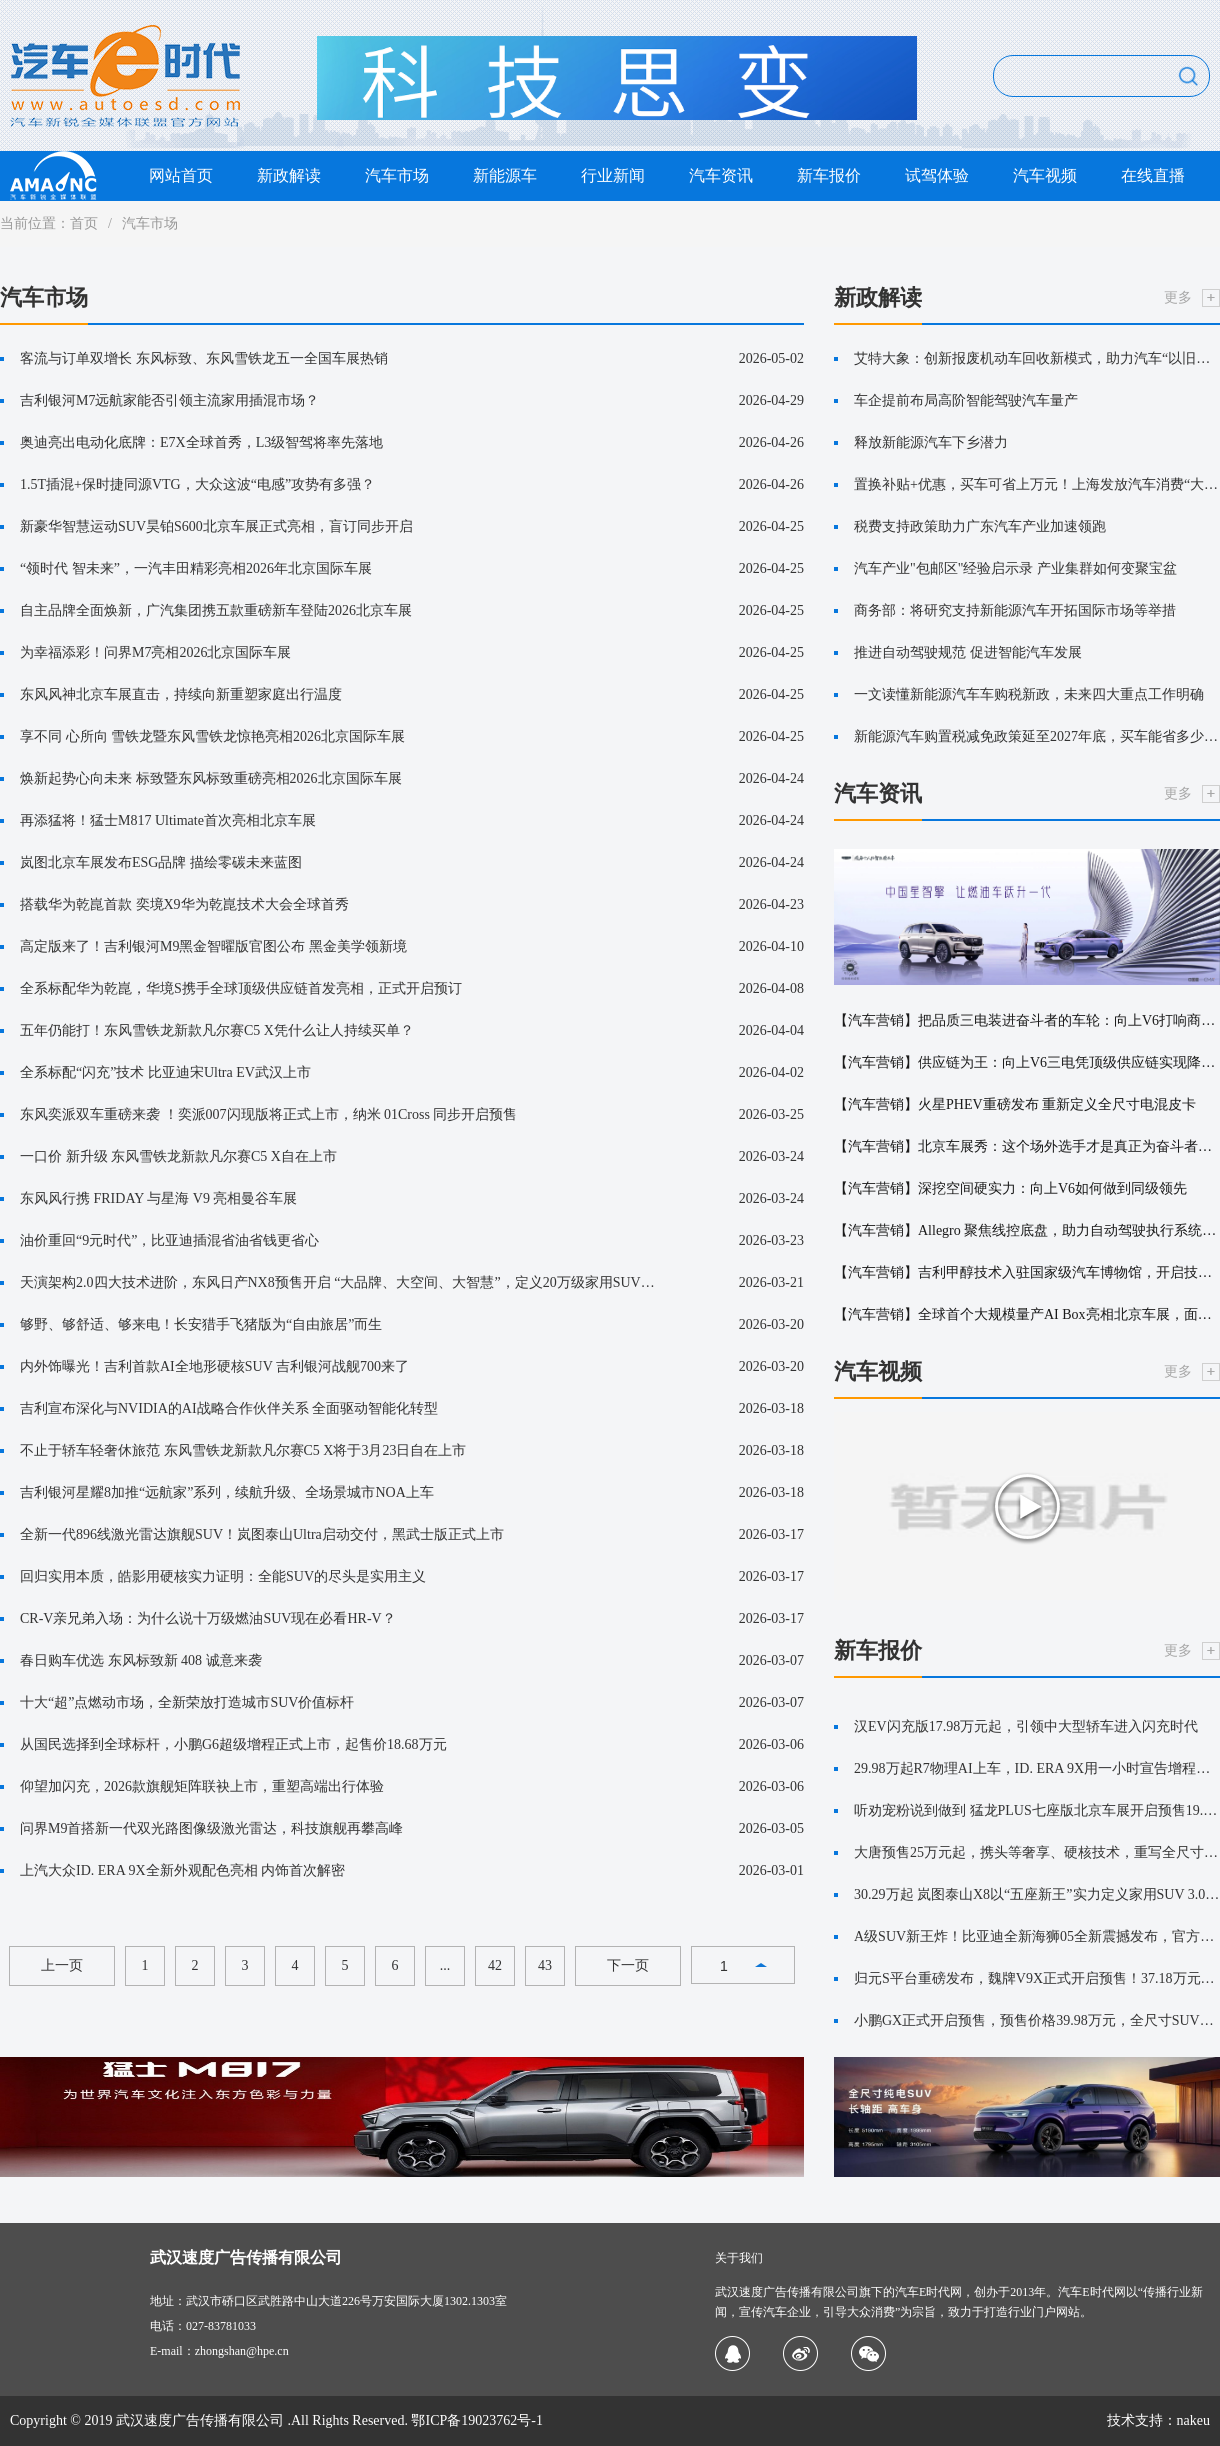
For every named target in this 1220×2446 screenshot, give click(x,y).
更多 (1178, 297)
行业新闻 (613, 175)
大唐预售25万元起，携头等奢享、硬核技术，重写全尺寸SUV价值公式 (1037, 1852)
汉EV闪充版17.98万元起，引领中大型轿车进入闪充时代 (1026, 1726)
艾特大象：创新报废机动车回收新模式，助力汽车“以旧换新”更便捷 (1037, 358)
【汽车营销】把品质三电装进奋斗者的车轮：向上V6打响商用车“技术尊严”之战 (1027, 1020)
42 (495, 1965)
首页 (84, 223)
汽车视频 (1045, 175)
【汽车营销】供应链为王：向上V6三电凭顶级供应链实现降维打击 (1027, 1062)
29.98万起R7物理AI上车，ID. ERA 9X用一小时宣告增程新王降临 (1037, 1768)
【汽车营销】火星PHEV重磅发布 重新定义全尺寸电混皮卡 (1015, 1104)
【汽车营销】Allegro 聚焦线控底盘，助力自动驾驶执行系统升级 (1027, 1230)
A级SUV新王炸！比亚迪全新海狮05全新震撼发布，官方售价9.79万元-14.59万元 (1037, 1936)
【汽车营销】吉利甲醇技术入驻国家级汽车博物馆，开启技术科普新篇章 (1027, 1272)
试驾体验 (937, 175)
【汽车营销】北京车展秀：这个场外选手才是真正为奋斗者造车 (1027, 1146)
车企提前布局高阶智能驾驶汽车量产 (966, 400)
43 (545, 1965)
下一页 (628, 1965)
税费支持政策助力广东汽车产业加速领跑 (980, 526)
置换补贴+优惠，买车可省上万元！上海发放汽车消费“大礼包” (1037, 484)
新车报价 (829, 175)
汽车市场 (397, 175)
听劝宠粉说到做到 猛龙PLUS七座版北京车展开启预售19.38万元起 (1037, 1810)
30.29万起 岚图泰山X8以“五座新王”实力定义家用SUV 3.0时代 (1037, 1894)
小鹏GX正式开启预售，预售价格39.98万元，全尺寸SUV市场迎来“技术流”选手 (1037, 2020)
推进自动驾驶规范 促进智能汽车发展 (968, 652)
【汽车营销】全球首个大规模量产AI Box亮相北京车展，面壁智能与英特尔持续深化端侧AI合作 (1027, 1314)
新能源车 (505, 175)
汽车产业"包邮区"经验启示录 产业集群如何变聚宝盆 (1015, 568)
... (445, 1965)
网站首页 (181, 175)
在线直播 (1153, 175)
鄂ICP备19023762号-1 (476, 2420)
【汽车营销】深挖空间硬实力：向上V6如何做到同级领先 (1010, 1188)
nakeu (1193, 2420)
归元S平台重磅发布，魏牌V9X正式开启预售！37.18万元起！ (1037, 1978)
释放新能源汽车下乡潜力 (931, 442)
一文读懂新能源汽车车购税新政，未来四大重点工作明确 (1029, 694)
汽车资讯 (721, 175)
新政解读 (289, 175)
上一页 (62, 1965)
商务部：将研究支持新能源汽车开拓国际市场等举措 (1015, 610)
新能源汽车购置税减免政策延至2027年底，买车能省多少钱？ (1037, 736)
